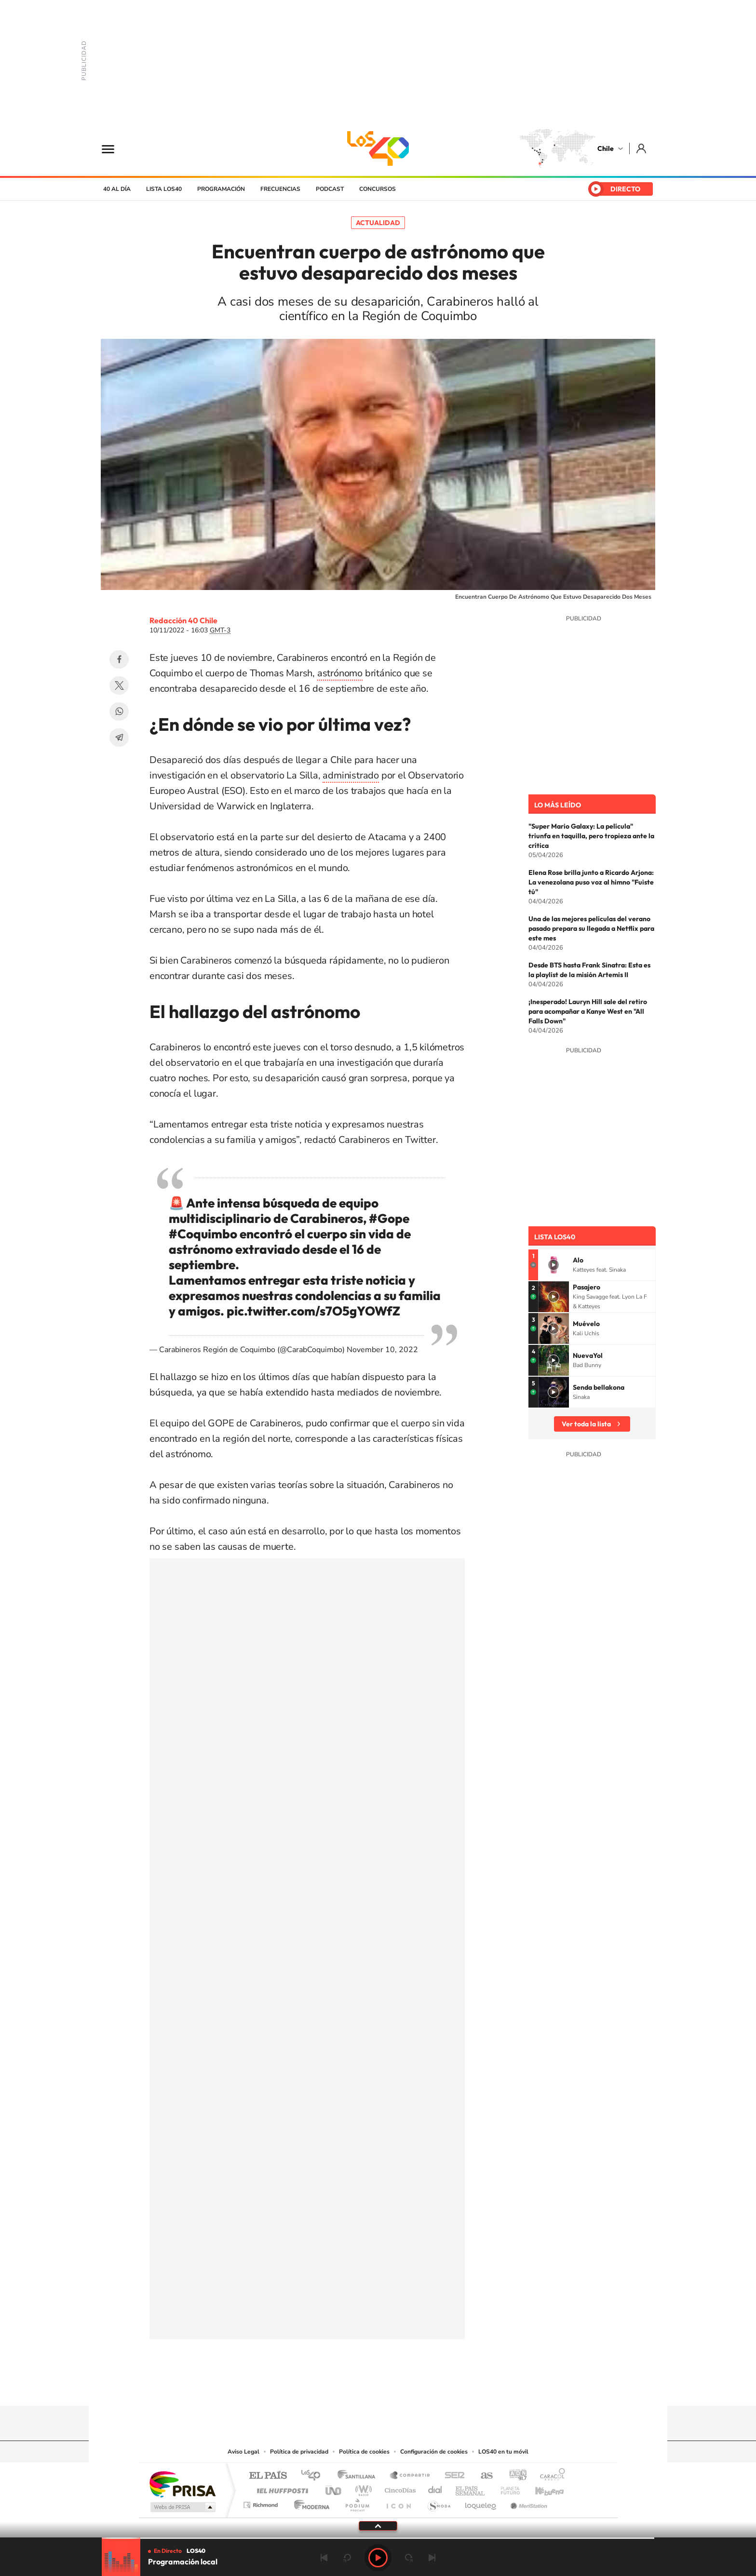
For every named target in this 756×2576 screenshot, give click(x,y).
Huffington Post (281, 2488)
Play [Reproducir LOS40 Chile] (378, 2557)
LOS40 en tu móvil (503, 2451)
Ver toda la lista (586, 1424)
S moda (438, 2502)
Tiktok (320, 2387)
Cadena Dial (435, 2488)
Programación (221, 189)
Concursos (377, 189)
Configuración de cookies (434, 2451)
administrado (351, 775)
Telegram (119, 737)
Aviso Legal (243, 2451)
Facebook (119, 659)
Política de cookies (364, 2451)
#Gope (389, 1218)
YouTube (358, 2387)
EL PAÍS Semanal (470, 2488)
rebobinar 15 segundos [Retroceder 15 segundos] (347, 2557)
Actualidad (378, 222)
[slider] (378, 2538)
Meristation (527, 2502)
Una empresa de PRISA (182, 2483)
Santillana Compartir (410, 2476)
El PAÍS (268, 2476)
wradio (362, 2488)
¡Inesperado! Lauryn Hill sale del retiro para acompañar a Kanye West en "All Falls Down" (587, 1011)
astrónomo (340, 673)
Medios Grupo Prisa (182, 2507)
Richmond (262, 2502)
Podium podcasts (357, 2502)
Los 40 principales (314, 2476)
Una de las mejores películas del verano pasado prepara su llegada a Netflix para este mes (591, 928)
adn (514, 2476)
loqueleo (481, 2502)
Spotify (416, 2387)
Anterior (324, 2557)
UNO (334, 2488)
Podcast (330, 189)
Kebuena (541, 2488)
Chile (605, 148)
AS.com (482, 2476)
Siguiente (432, 2557)
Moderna (309, 2502)
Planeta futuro (506, 2488)
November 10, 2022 (382, 1349)
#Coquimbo (203, 1234)
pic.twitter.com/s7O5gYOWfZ (313, 1311)
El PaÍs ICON (398, 2502)
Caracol (550, 2476)
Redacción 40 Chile (183, 620)
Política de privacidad (299, 2451)
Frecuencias (280, 189)
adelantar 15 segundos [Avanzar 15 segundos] (409, 2557)
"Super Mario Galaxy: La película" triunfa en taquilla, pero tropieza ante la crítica (591, 836)
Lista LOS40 (164, 189)
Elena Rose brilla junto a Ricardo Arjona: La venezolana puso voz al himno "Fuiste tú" (591, 882)
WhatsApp (119, 711)
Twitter (119, 685)
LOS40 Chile (378, 148)
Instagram (339, 2387)
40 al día (117, 189)
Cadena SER (451, 2476)
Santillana (359, 2476)
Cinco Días (398, 2488)
